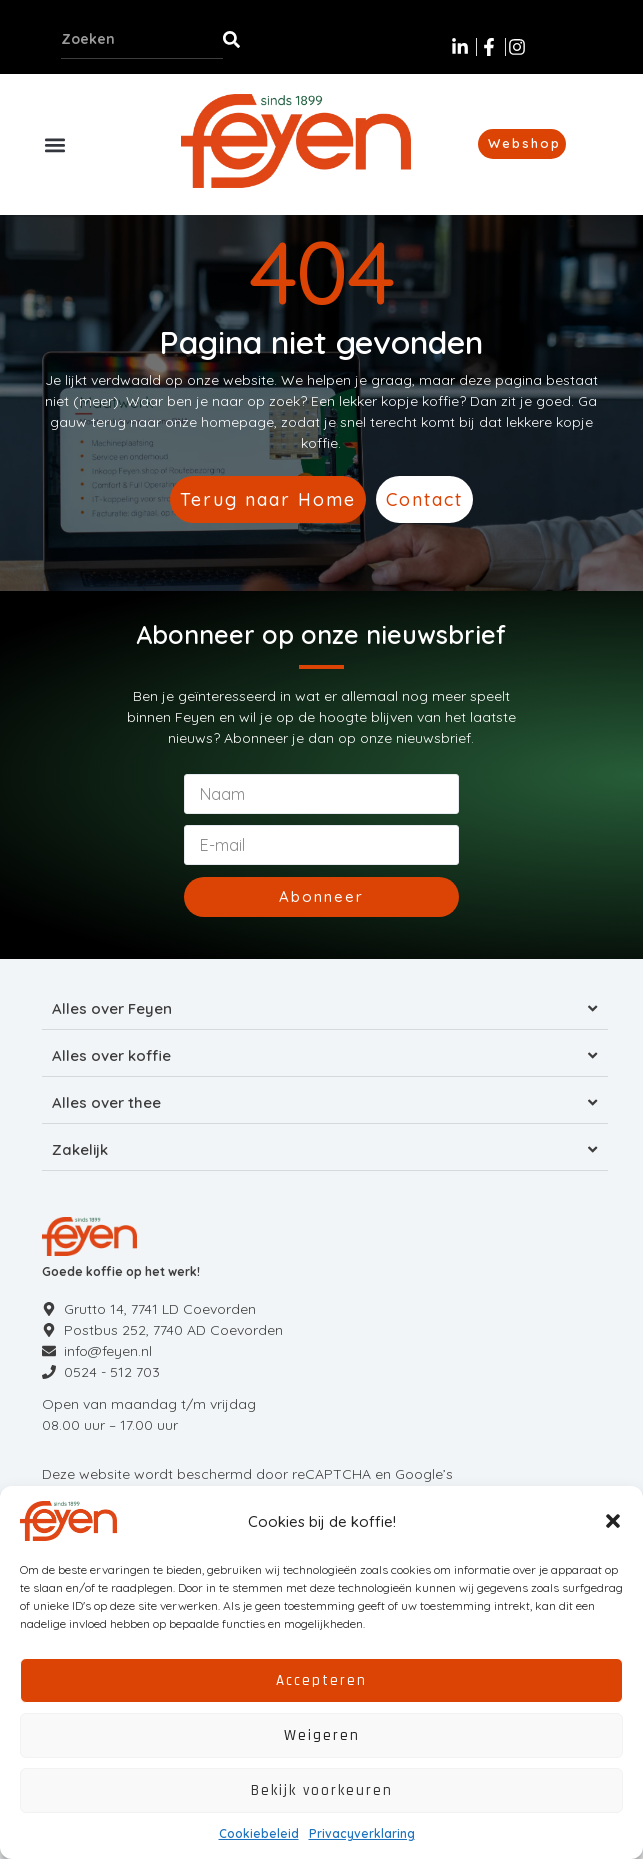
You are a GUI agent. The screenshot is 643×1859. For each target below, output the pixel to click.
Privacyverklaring (362, 1833)
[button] (613, 1521)
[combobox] (142, 39)
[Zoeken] (231, 39)
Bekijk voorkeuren (322, 1790)
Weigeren (322, 1735)
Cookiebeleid (259, 1833)
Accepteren (321, 1680)
